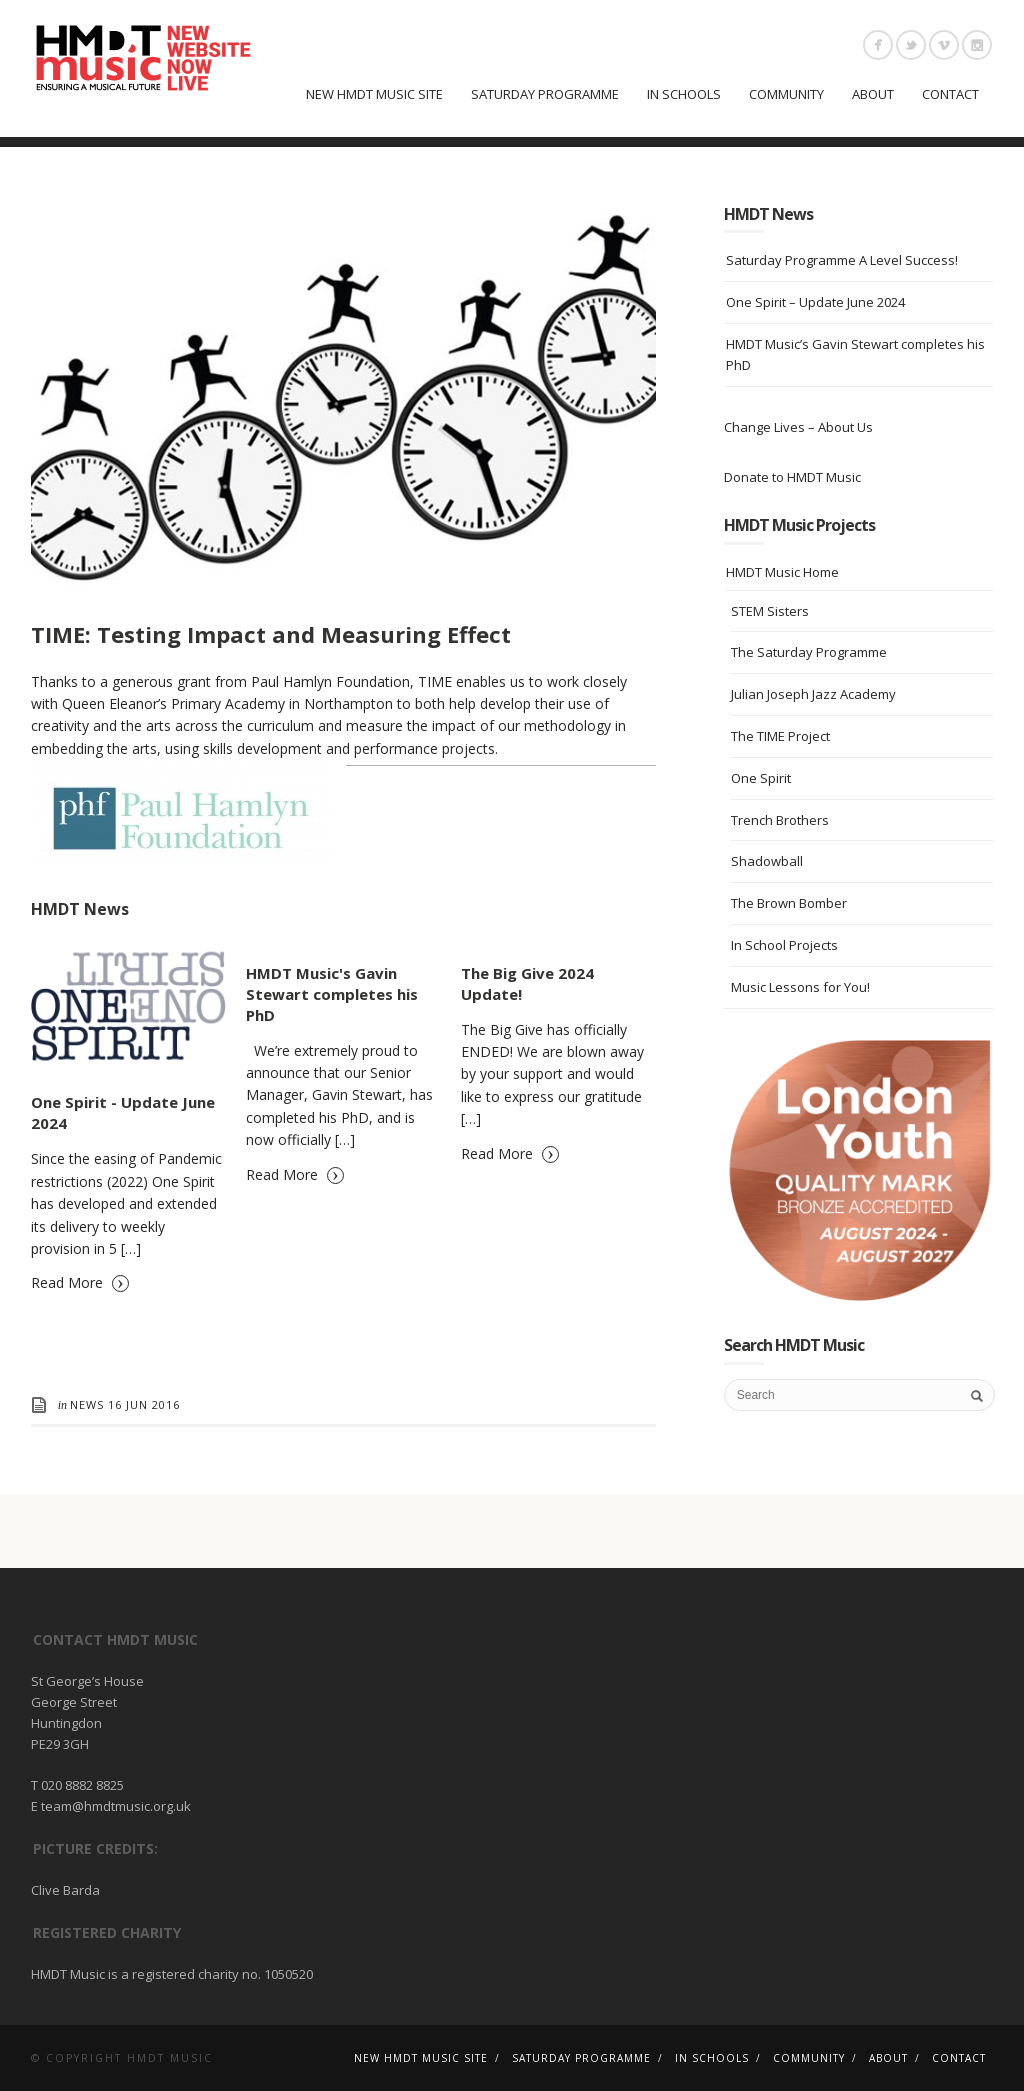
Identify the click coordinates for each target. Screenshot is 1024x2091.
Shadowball (767, 861)
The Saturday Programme (809, 652)
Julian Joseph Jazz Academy (813, 694)
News (87, 1404)
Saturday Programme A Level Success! (842, 260)
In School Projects (784, 945)
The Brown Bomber (789, 903)
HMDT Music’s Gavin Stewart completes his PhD (855, 354)
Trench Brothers (780, 820)
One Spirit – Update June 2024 (815, 302)
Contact (950, 94)
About (873, 94)
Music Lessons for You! (800, 987)
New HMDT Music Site (374, 94)
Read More (80, 1282)
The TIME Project (780, 736)
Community (786, 94)
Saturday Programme (545, 94)
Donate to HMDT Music (792, 477)
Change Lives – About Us (798, 427)
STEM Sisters (770, 611)
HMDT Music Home (782, 572)
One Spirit (761, 778)
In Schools (684, 94)
